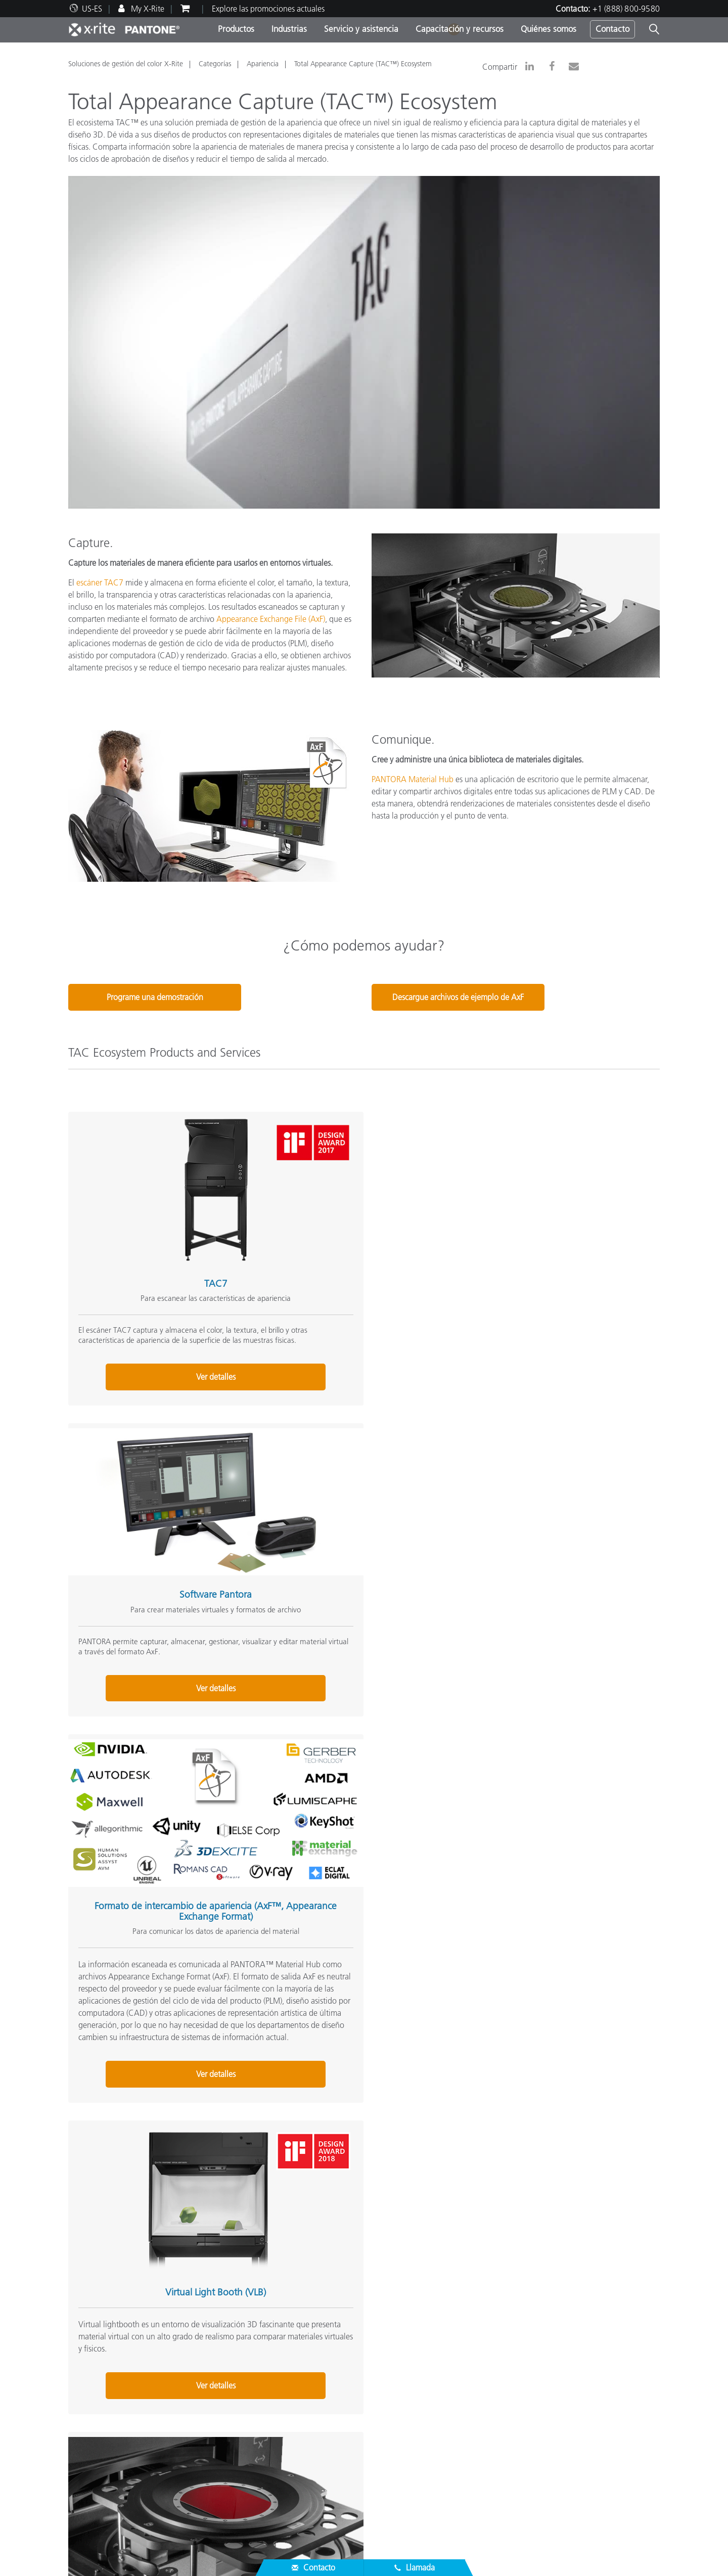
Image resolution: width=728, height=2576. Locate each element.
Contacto (612, 29)
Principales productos (306, 2373)
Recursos (287, 2430)
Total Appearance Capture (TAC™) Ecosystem (363, 63)
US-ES (92, 9)
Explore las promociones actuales (268, 9)
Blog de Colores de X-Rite (517, 2397)
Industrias (289, 29)
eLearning (287, 2483)
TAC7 (159, 1227)
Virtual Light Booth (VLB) (160, 1643)
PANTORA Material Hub (412, 779)
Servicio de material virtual (354, 1643)
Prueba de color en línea (514, 2373)
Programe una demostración (155, 997)
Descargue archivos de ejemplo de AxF (458, 997)
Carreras (82, 2373)
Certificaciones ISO (100, 2507)
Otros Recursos (501, 2357)
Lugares (81, 2385)
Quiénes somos (548, 29)
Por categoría (292, 2385)
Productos (236, 29)
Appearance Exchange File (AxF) (270, 619)
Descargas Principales (104, 2459)
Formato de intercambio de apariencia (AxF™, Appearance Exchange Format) (550, 1233)
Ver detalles (159, 1481)
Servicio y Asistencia (106, 2418)
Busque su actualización (311, 2409)
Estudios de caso (298, 2471)
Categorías (215, 63)
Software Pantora (355, 1227)
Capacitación (292, 2459)
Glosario (487, 2385)
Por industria (291, 2397)
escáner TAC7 (99, 582)
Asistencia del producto (108, 2447)
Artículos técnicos (300, 2495)
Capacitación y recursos (460, 29)
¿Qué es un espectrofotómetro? (527, 2409)
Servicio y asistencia (361, 29)
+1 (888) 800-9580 (626, 9)
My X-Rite (146, 9)
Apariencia (263, 63)
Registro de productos (105, 2483)
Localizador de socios (104, 2434)
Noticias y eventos (98, 2397)
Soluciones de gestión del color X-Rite (125, 63)
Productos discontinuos (108, 2495)
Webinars (286, 2447)
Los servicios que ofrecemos (115, 2471)
